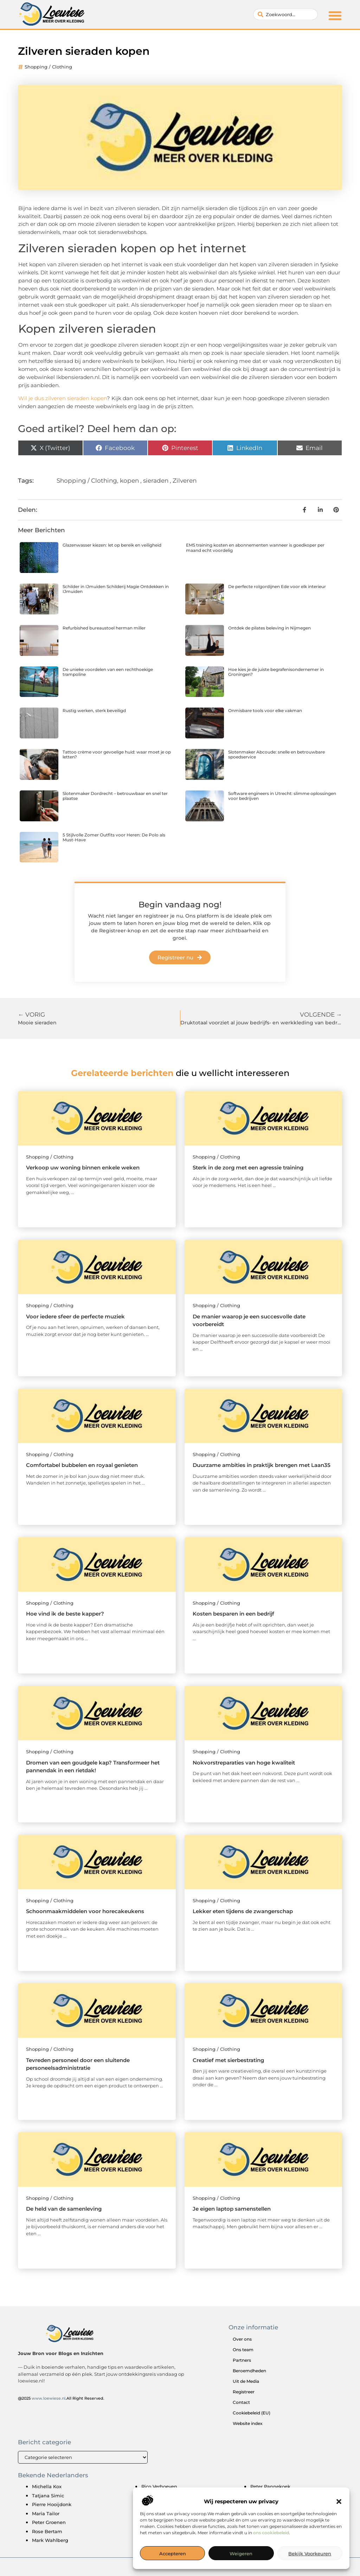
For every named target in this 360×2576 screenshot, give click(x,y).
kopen (129, 480)
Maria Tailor (45, 2513)
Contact (241, 2402)
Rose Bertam (47, 2531)
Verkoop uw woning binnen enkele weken (83, 1167)
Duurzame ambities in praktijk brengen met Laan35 (261, 1465)
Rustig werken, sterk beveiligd (94, 710)
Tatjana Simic (48, 2495)
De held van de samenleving (64, 2208)
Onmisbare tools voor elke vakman (265, 710)
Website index (248, 2423)
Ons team (243, 2349)
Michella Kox (47, 2486)
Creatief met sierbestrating (228, 2060)
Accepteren (172, 2553)
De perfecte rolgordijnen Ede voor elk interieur (277, 586)
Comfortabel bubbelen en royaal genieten (82, 1465)
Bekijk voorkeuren (309, 2553)
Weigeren (241, 2553)
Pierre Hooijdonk (51, 2504)
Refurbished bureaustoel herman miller (104, 628)
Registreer (244, 2391)
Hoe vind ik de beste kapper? (65, 1613)
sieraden (155, 480)
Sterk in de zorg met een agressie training (248, 1167)
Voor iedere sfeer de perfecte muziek (75, 1316)
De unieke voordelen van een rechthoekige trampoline (108, 672)
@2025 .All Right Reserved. (61, 2398)
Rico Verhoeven (159, 2486)
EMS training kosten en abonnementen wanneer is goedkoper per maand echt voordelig (255, 547)
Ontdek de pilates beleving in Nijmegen (269, 628)
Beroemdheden (249, 2370)
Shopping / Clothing (48, 67)
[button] (338, 2501)
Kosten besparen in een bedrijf (233, 1613)
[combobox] (285, 14)
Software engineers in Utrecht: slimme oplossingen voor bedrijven (282, 796)
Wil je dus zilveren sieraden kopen (62, 398)
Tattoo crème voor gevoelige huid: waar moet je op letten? (117, 754)
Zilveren (185, 480)
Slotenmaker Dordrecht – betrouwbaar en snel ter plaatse (115, 796)
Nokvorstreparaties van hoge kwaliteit (244, 1762)
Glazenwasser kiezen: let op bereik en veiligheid (112, 545)
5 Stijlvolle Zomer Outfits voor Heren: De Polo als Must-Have (114, 837)
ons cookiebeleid (271, 2532)
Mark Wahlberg (50, 2540)
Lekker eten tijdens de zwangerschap (243, 1911)
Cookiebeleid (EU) (251, 2412)
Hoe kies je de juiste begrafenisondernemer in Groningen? (276, 672)
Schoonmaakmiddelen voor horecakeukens (85, 1911)
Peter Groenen (49, 2522)
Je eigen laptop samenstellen (232, 2208)
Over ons (242, 2339)
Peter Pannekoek (270, 2486)
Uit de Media (246, 2381)
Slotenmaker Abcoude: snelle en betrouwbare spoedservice (276, 754)
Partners (242, 2360)
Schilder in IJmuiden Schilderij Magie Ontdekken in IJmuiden (116, 589)
